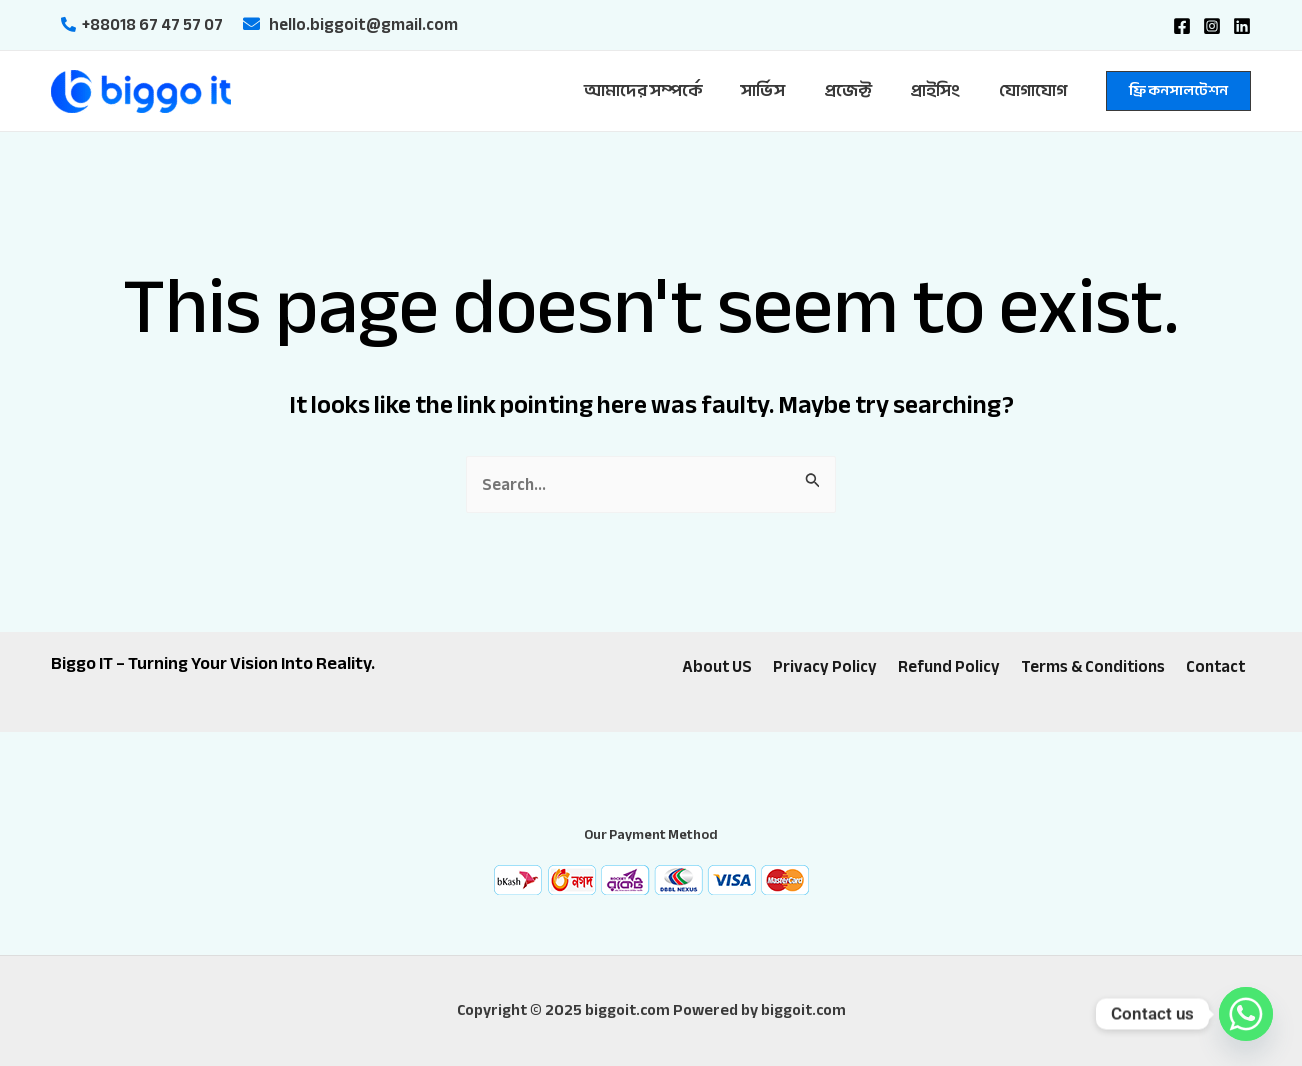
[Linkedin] (1242, 26)
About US (721, 667)
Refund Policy (948, 667)
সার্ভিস (779, 90)
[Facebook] (1182, 26)
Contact (1212, 667)
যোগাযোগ (1035, 90)
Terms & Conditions (1090, 667)
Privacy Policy (827, 667)
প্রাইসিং (942, 90)
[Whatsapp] (1246, 1014)
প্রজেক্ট (859, 90)
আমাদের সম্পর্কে (663, 90)
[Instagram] (1212, 26)
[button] (1178, 91)
